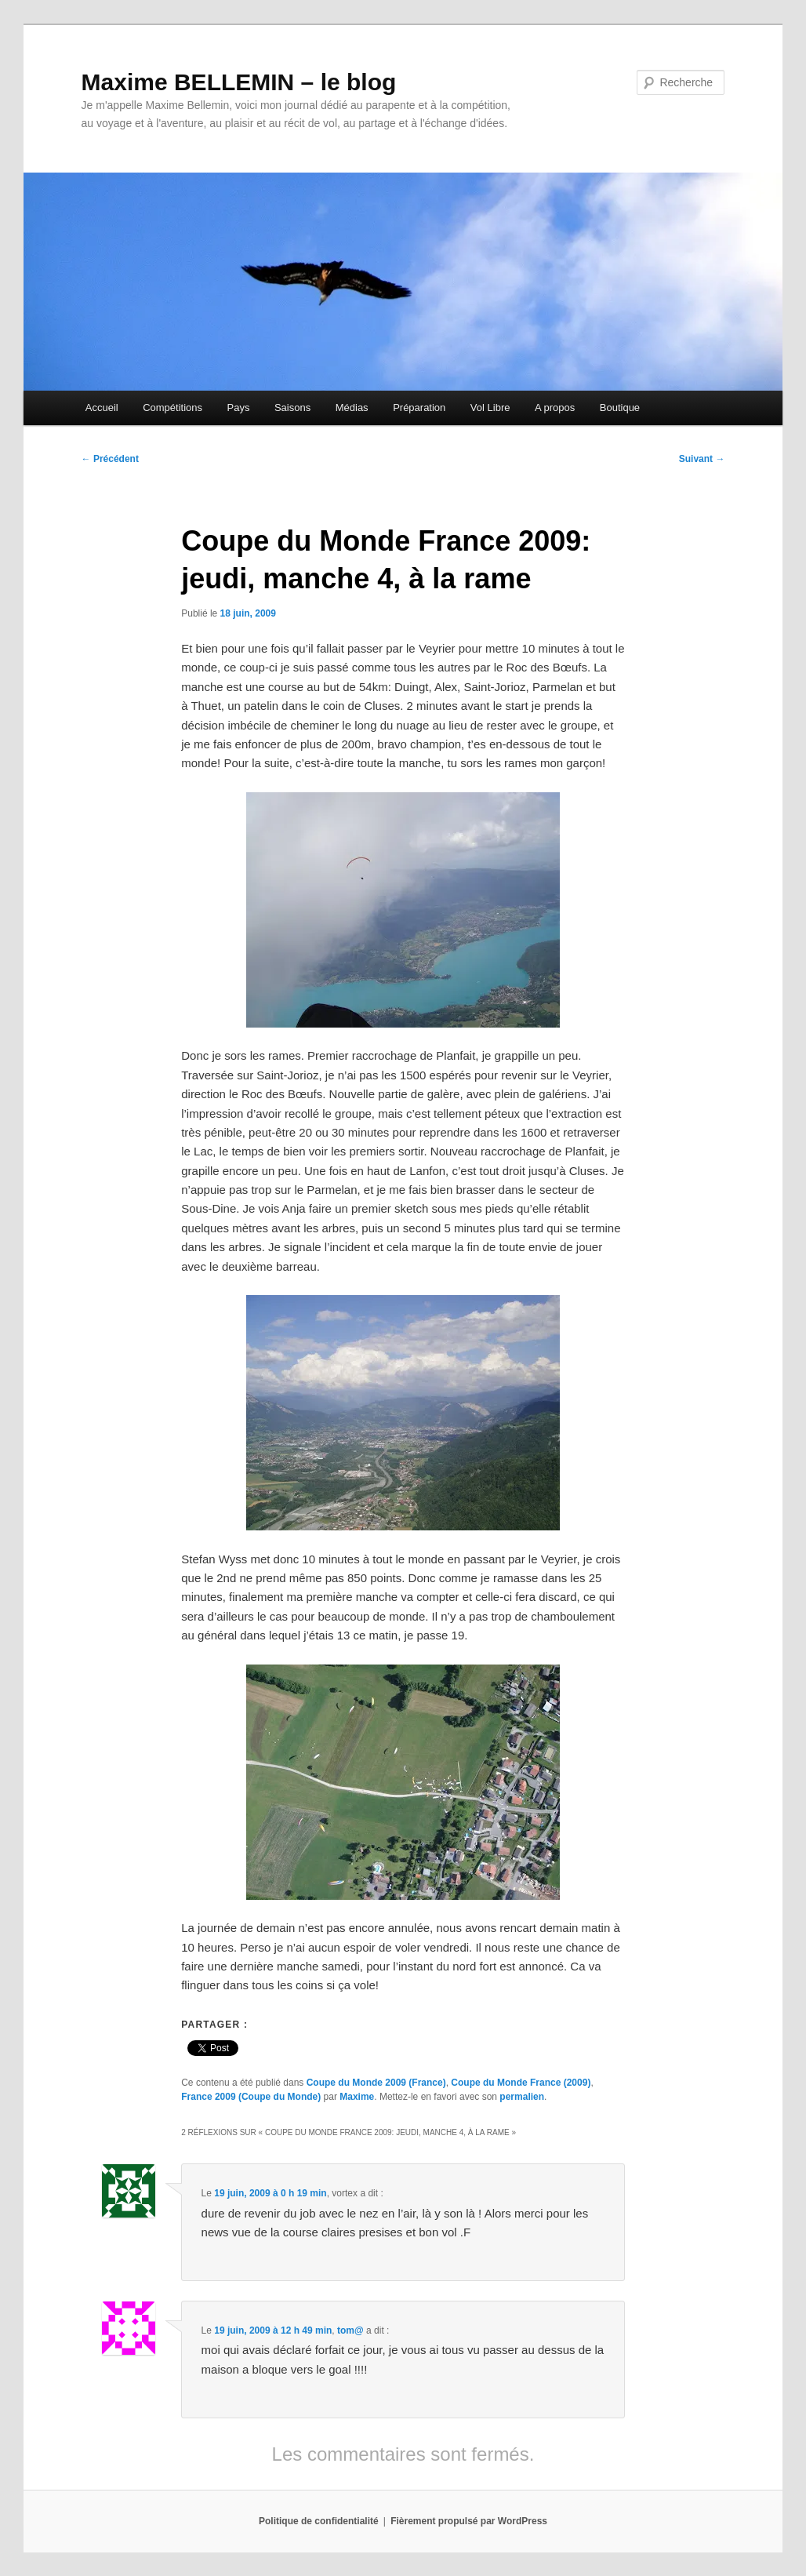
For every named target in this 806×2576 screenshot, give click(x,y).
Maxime (356, 2096)
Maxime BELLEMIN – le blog (239, 82)
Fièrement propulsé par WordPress (468, 2521)
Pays (238, 407)
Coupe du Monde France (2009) (520, 2082)
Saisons (292, 407)
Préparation (419, 407)
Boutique (620, 407)
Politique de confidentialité (319, 2521)
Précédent (110, 458)
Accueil (101, 407)
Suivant (702, 458)
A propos (555, 407)
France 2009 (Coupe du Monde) (251, 2096)
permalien (521, 2096)
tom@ (350, 2330)
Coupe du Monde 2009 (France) (376, 2082)
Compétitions (172, 407)
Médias (352, 407)
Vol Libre (490, 407)
